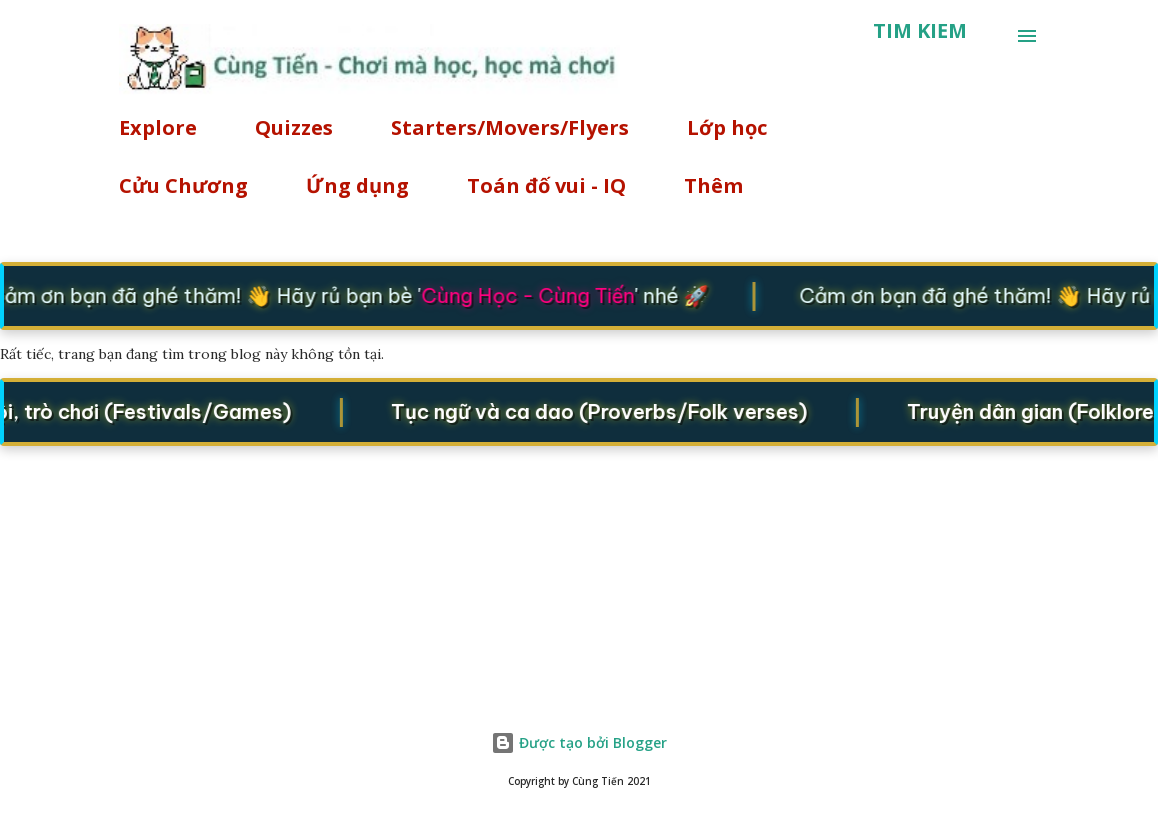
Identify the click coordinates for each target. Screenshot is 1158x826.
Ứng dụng (357, 185)
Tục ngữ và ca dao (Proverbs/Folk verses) (608, 411)
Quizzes (294, 127)
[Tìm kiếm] (920, 31)
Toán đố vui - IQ (546, 185)
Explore (158, 127)
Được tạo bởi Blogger (579, 742)
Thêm (713, 185)
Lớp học (727, 127)
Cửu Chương (183, 185)
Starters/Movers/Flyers (510, 127)
